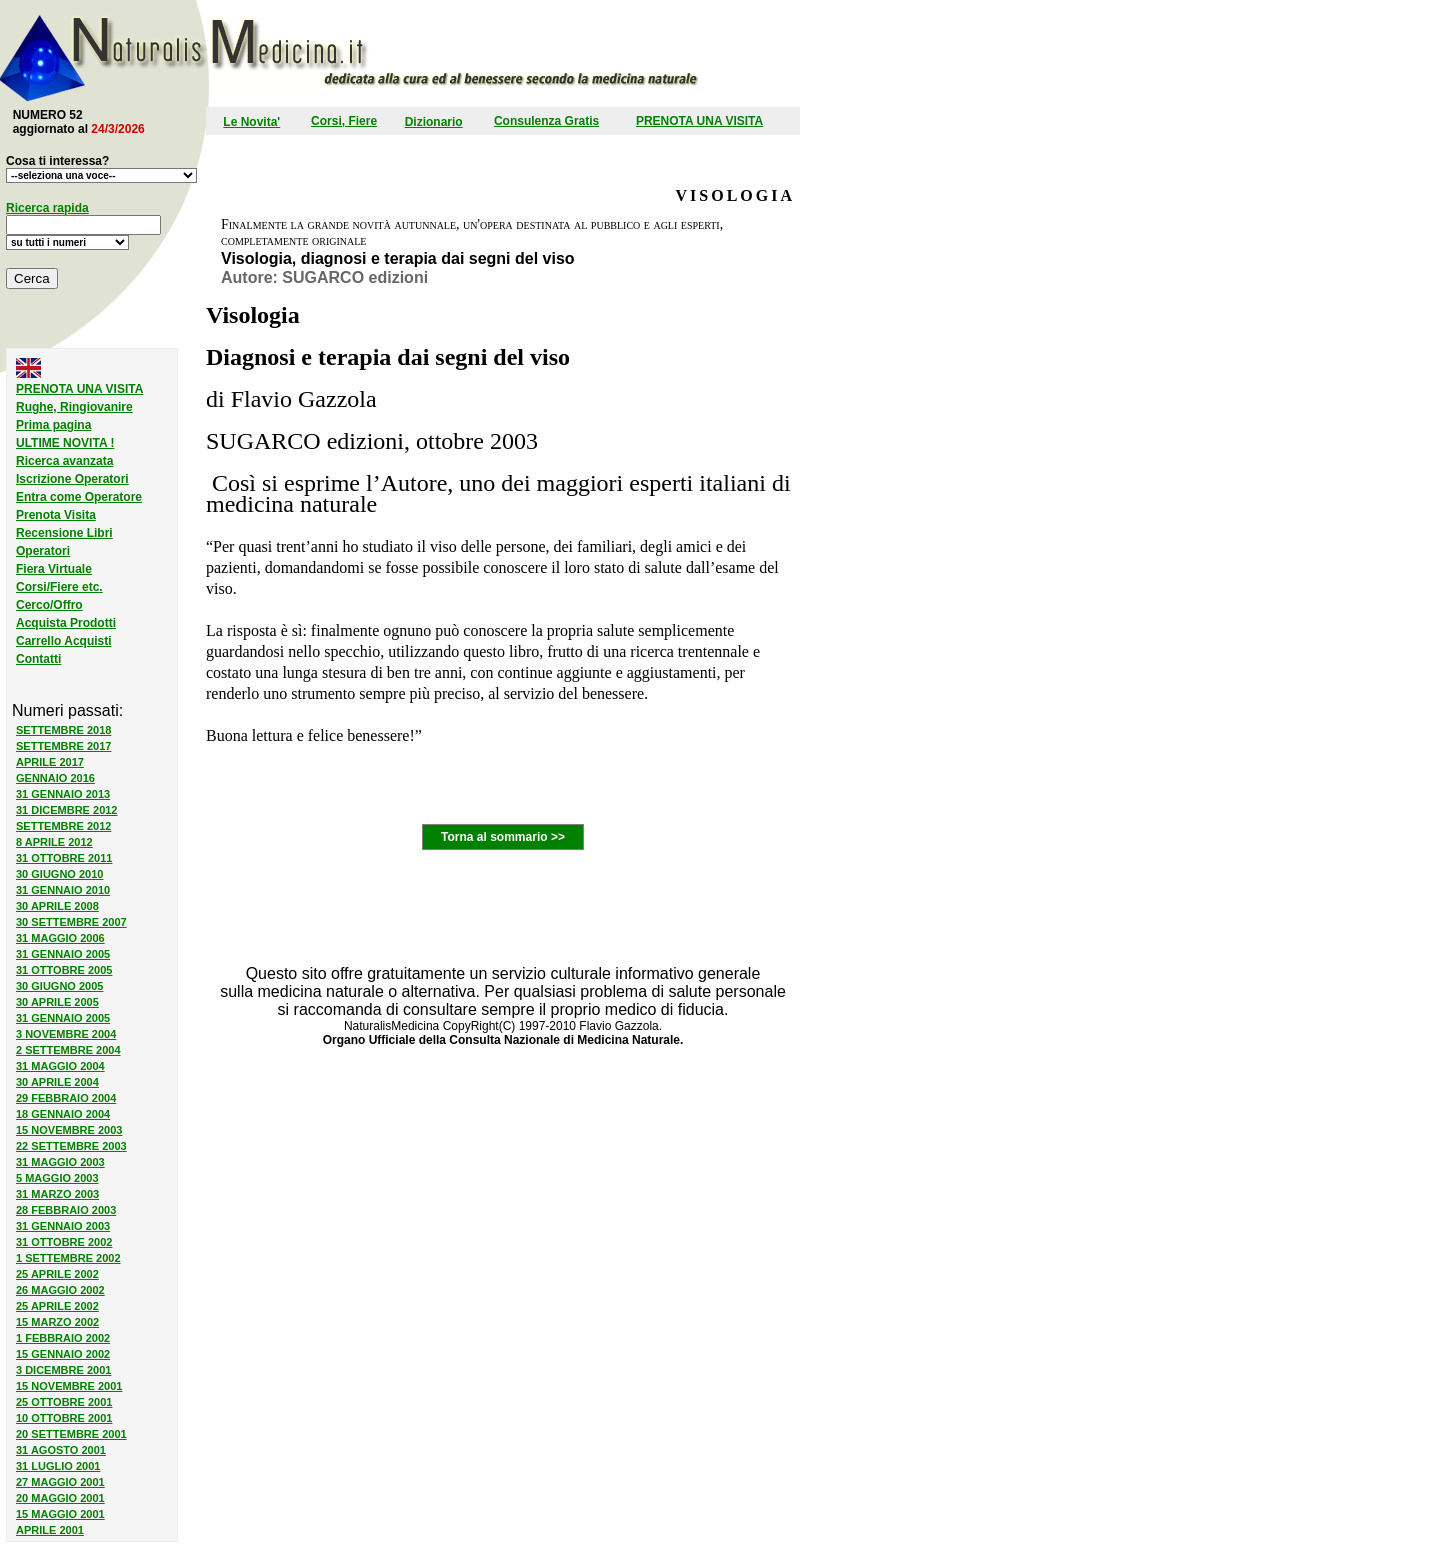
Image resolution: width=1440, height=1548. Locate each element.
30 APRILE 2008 (57, 906)
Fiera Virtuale (54, 569)
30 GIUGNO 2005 (59, 986)
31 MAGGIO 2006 (60, 938)
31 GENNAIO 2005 (63, 954)
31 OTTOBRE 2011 (64, 858)
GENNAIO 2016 (55, 778)
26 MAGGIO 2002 (60, 1290)
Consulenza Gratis (546, 121)
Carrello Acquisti (64, 641)
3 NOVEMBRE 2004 (66, 1034)
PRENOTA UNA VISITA (699, 121)
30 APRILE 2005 (57, 1002)
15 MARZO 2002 (57, 1322)
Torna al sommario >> (503, 837)
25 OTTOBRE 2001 (64, 1402)
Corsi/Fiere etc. (59, 587)
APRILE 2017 (50, 762)
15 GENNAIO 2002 (63, 1354)
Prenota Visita (56, 515)
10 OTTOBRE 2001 (64, 1418)
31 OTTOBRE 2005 (64, 970)
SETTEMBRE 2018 (63, 730)
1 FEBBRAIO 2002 (63, 1338)
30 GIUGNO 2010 (59, 874)
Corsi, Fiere (344, 121)
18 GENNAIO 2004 (63, 1114)
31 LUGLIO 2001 (58, 1466)
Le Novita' (251, 122)
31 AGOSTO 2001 (61, 1450)
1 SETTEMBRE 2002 (68, 1258)
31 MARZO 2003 (57, 1194)
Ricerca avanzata (64, 461)
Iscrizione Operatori (72, 479)
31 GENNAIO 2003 (63, 1226)
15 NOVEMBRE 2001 (69, 1386)
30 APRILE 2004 (57, 1082)
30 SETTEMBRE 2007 (71, 922)
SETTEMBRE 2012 (63, 826)
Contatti (38, 659)
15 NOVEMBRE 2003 (69, 1130)
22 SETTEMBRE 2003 (71, 1146)
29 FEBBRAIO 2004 (66, 1098)
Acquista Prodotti (66, 623)
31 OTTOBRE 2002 (64, 1242)
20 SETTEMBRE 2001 (71, 1434)
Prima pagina (53, 425)
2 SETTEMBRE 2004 (68, 1050)
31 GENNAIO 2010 (63, 890)
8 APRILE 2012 (54, 842)
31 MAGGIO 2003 (60, 1162)
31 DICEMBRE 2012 (67, 810)
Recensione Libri (64, 533)
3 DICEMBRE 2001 (63, 1370)
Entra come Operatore (79, 497)
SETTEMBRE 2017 (63, 746)
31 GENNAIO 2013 (63, 794)
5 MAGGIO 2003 (57, 1178)
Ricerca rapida (47, 208)
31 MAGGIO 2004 (60, 1066)
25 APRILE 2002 (57, 1274)
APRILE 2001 (50, 1530)
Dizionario (434, 122)
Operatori (43, 551)
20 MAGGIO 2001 (60, 1498)
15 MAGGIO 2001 (60, 1514)
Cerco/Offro (49, 605)
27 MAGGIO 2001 (60, 1482)
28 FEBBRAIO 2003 (66, 1210)
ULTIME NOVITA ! (65, 443)
